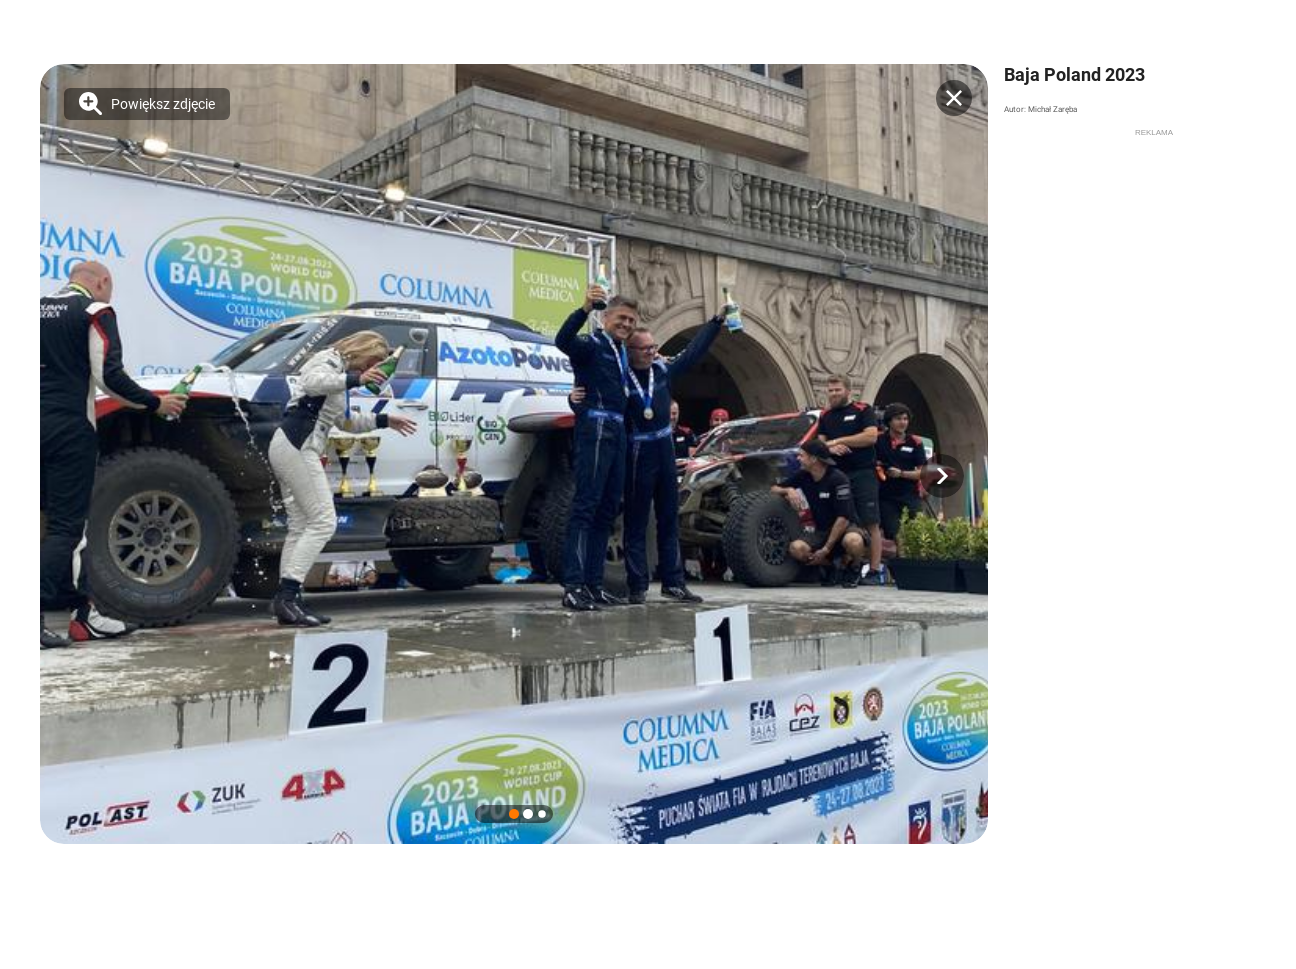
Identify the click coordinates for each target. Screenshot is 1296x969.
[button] (942, 476)
